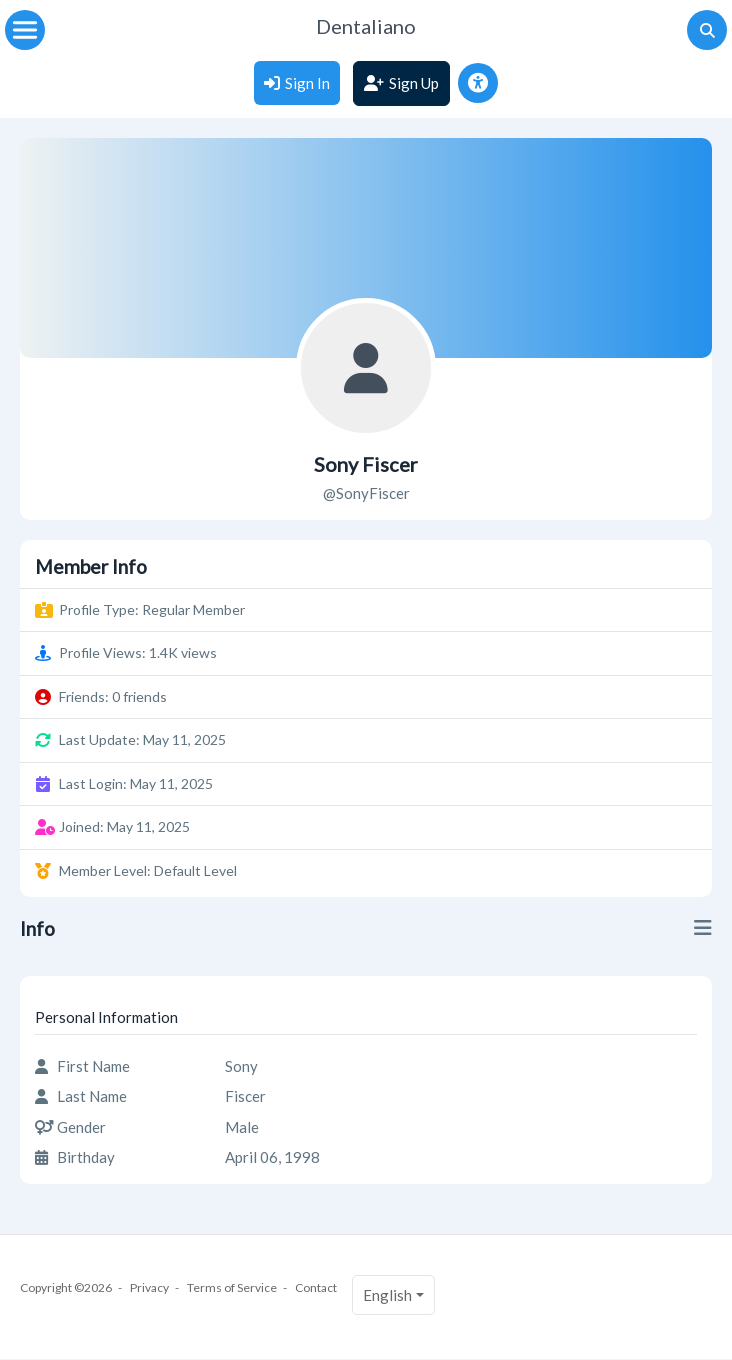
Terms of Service (232, 1287)
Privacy (149, 1287)
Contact (316, 1287)
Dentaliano (366, 26)
